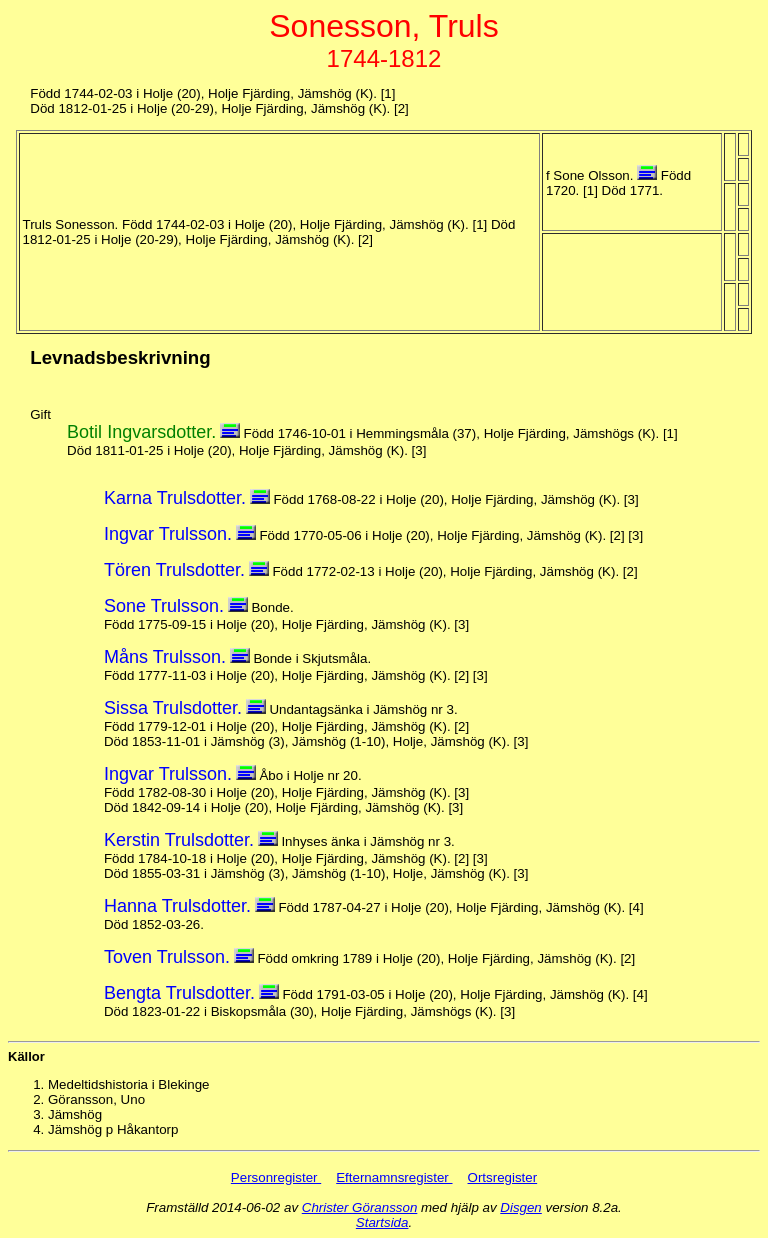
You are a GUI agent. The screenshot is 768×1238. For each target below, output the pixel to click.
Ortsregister (503, 1177)
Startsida (382, 1222)
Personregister (276, 1177)
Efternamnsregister (394, 1177)
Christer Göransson (360, 1207)
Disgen (521, 1207)
